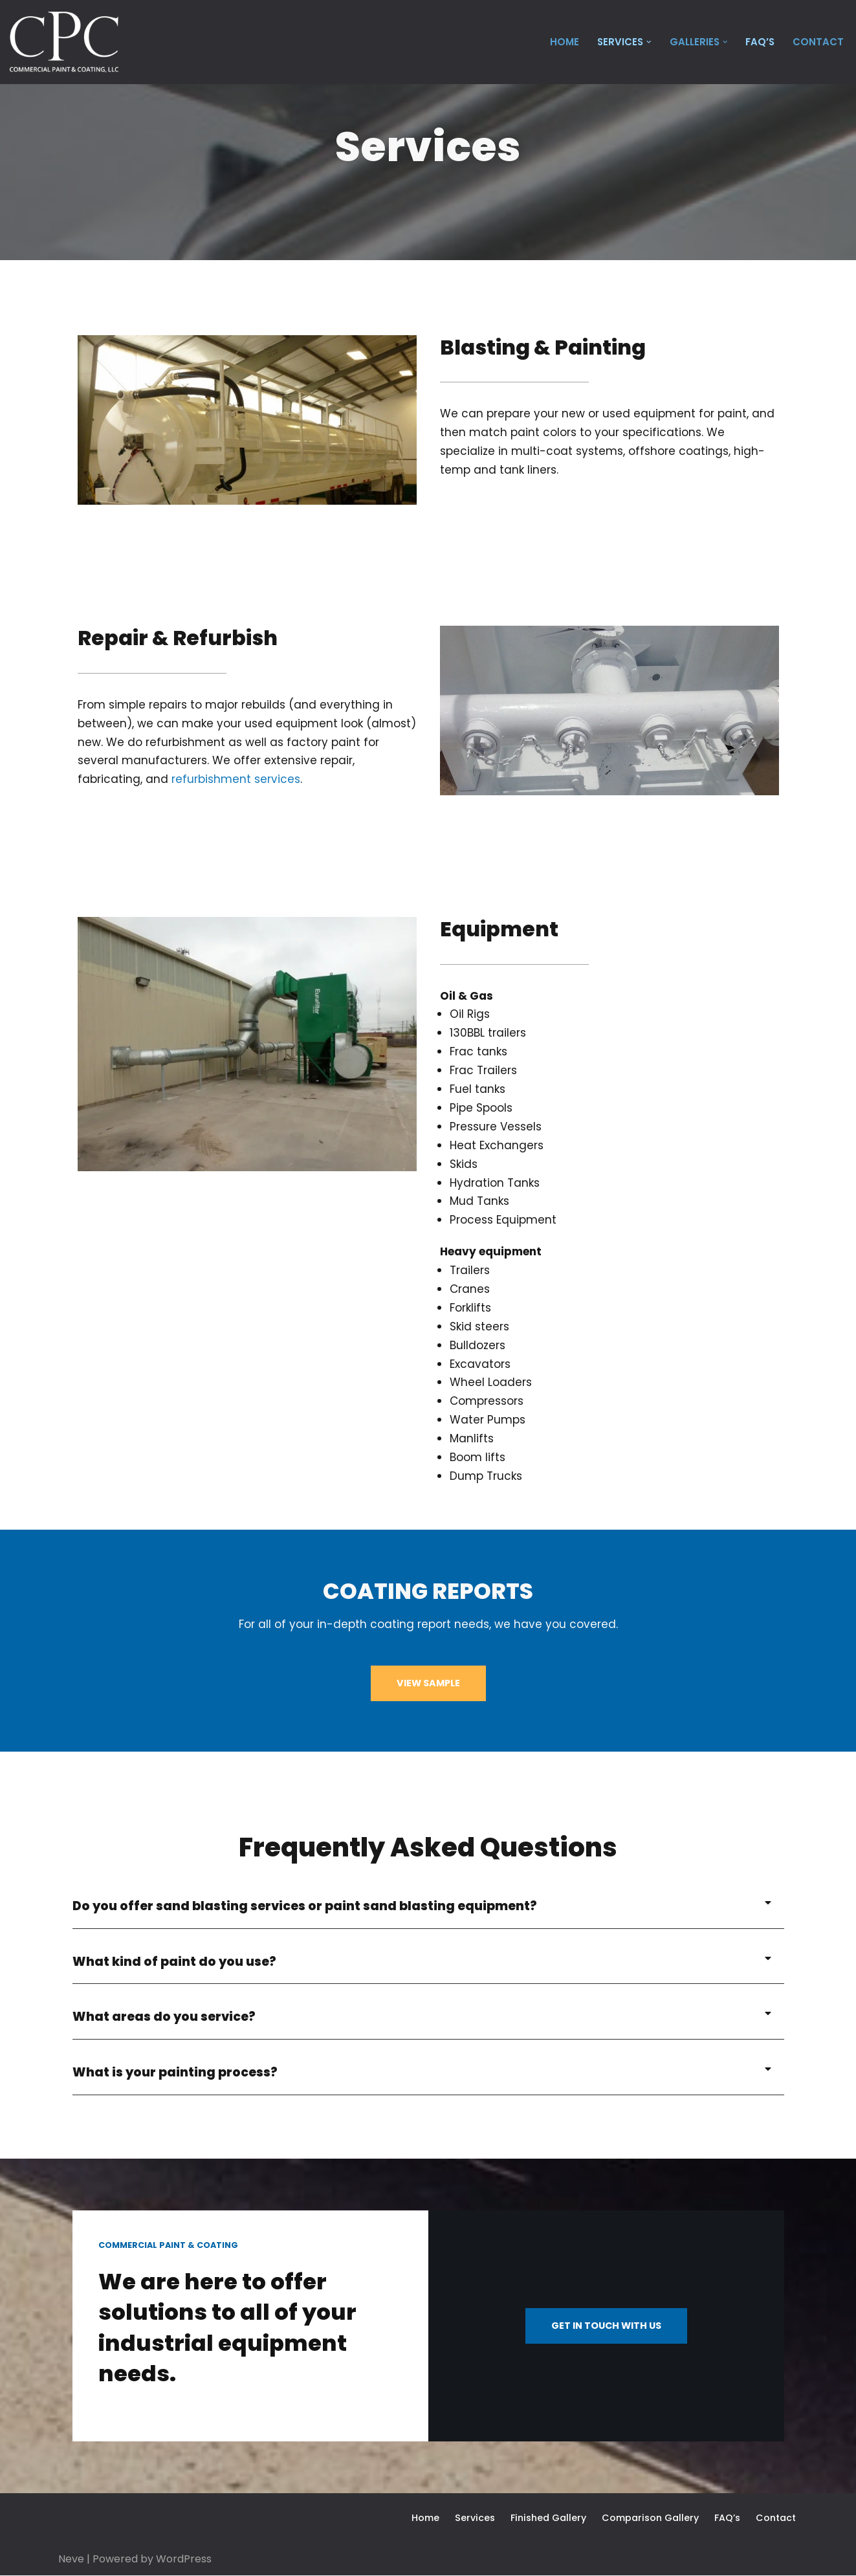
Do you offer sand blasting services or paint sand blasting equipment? (305, 1906)
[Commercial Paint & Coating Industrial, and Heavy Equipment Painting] (64, 42)
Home (561, 42)
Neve (71, 2559)
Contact (818, 42)
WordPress (184, 2559)
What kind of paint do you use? (174, 1961)
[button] (647, 42)
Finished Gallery (547, 2518)
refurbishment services (235, 779)
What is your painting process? (175, 2073)
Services (474, 2518)
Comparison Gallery (648, 2518)
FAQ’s (759, 42)
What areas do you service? (164, 2017)
